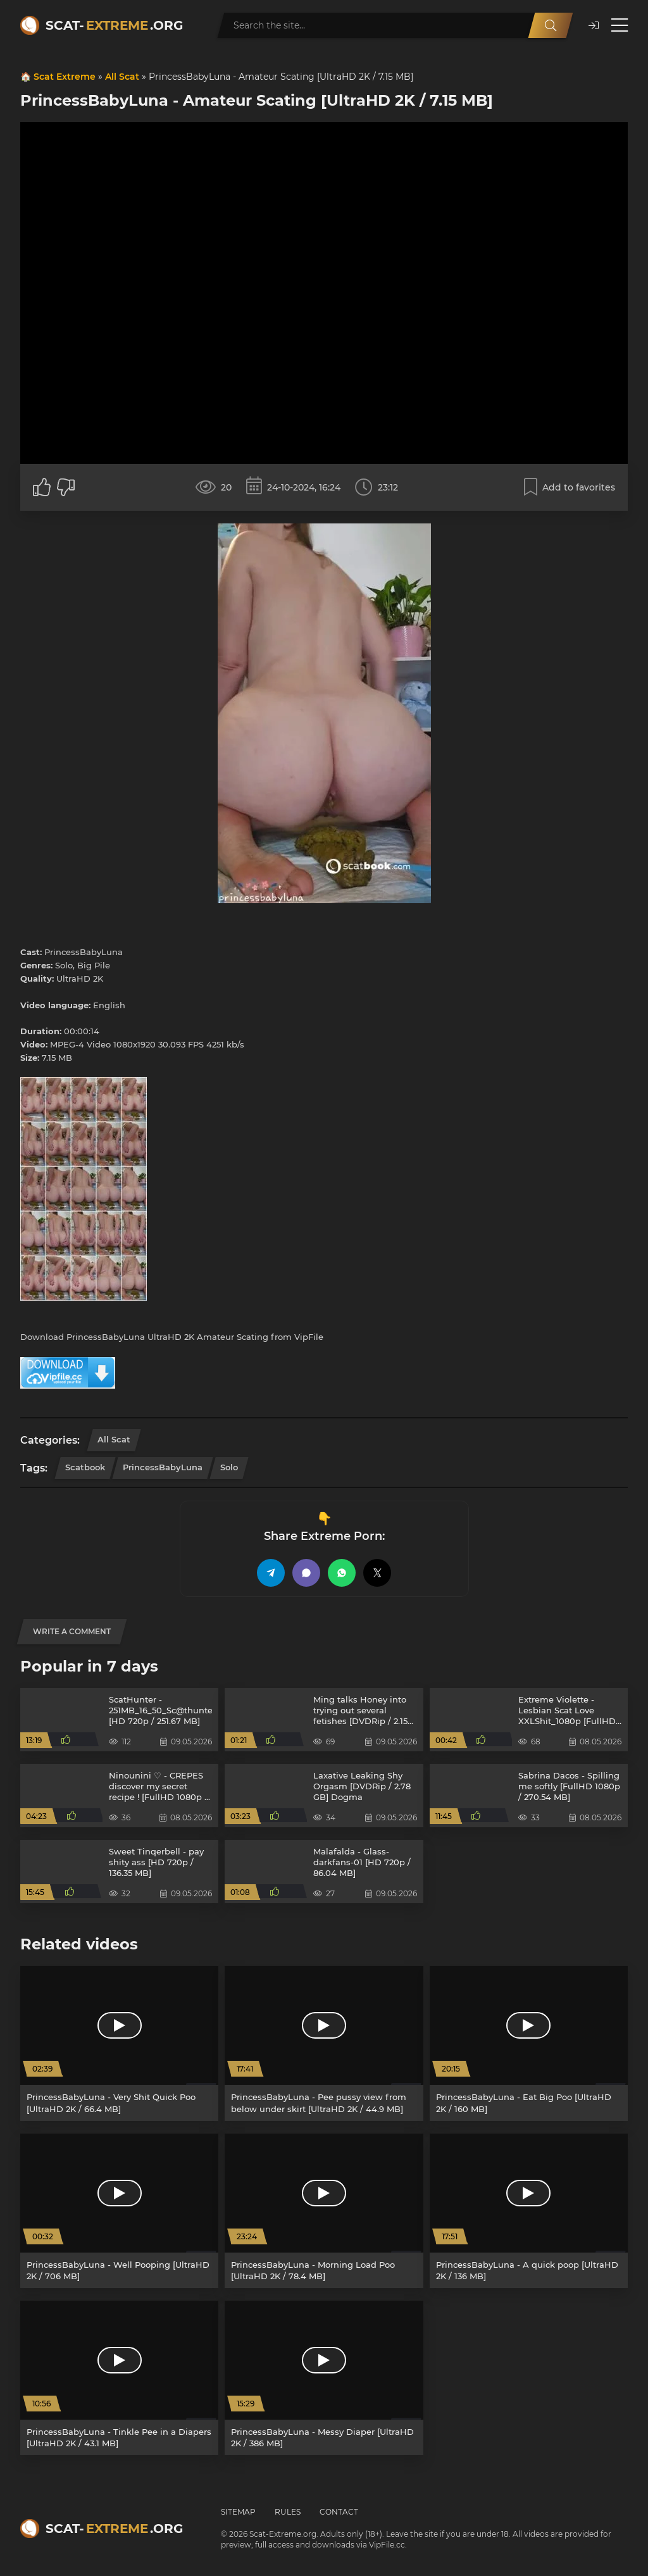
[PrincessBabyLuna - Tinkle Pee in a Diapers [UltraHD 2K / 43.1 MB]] (119, 2378)
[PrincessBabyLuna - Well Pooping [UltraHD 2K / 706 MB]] (119, 2211)
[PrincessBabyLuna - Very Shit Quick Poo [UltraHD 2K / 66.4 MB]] (119, 2043)
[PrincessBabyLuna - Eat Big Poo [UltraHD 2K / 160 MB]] (529, 2043)
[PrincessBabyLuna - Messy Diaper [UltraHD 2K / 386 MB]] (324, 2378)
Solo (229, 1467)
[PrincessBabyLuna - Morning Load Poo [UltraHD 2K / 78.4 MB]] (324, 2211)
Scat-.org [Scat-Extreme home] (114, 25)
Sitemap (238, 2512)
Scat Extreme (65, 76)
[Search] (551, 25)
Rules (288, 2512)
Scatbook (85, 1467)
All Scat (122, 76)
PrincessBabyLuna (162, 1467)
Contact (339, 2512)
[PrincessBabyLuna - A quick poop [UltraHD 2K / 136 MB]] (529, 2211)
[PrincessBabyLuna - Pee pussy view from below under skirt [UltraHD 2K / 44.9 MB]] (324, 2043)
